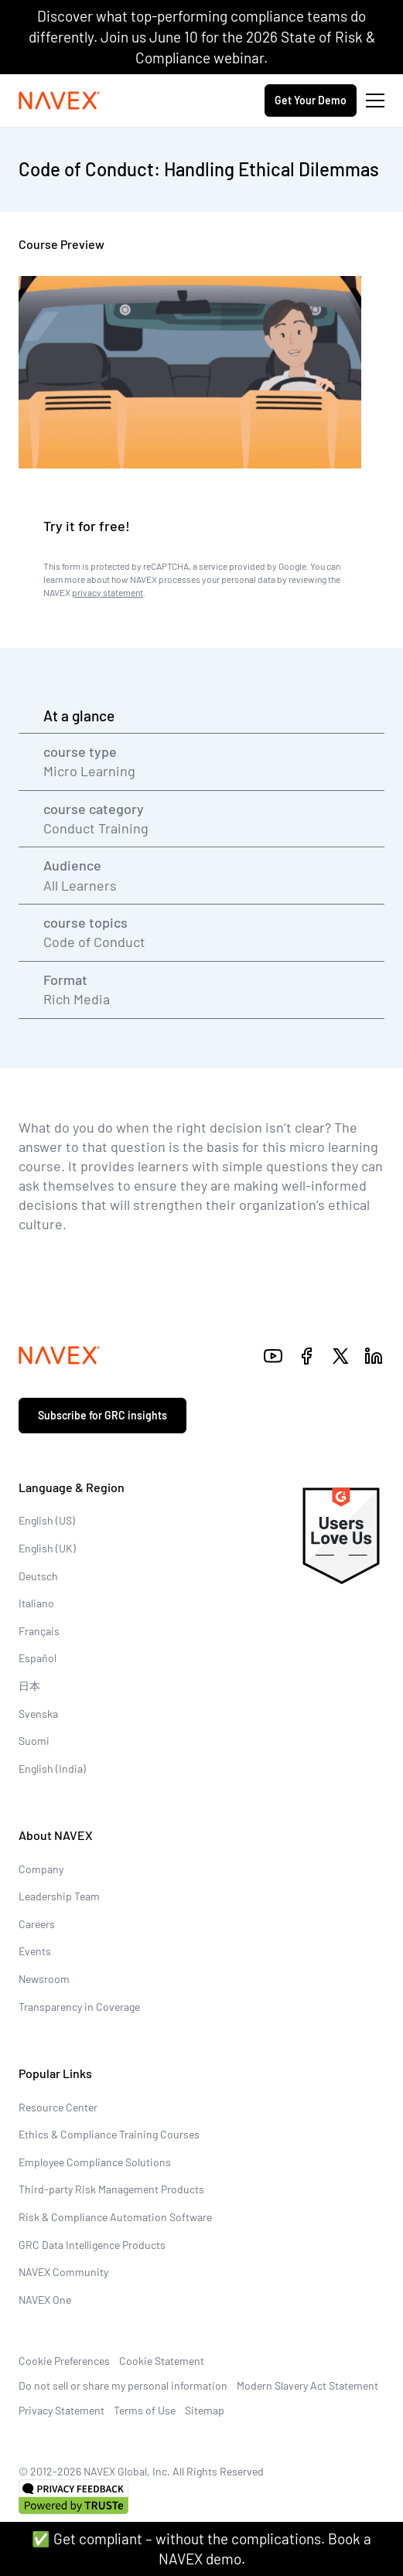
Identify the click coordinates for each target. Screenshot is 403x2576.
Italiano (36, 1603)
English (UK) (47, 1548)
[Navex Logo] (60, 100)
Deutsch (38, 1576)
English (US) (47, 1520)
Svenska (38, 1713)
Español (37, 1658)
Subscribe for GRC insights (102, 1415)
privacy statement (107, 592)
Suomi (34, 1740)
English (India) (52, 1768)
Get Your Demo (311, 100)
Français (39, 1630)
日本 (29, 1685)
